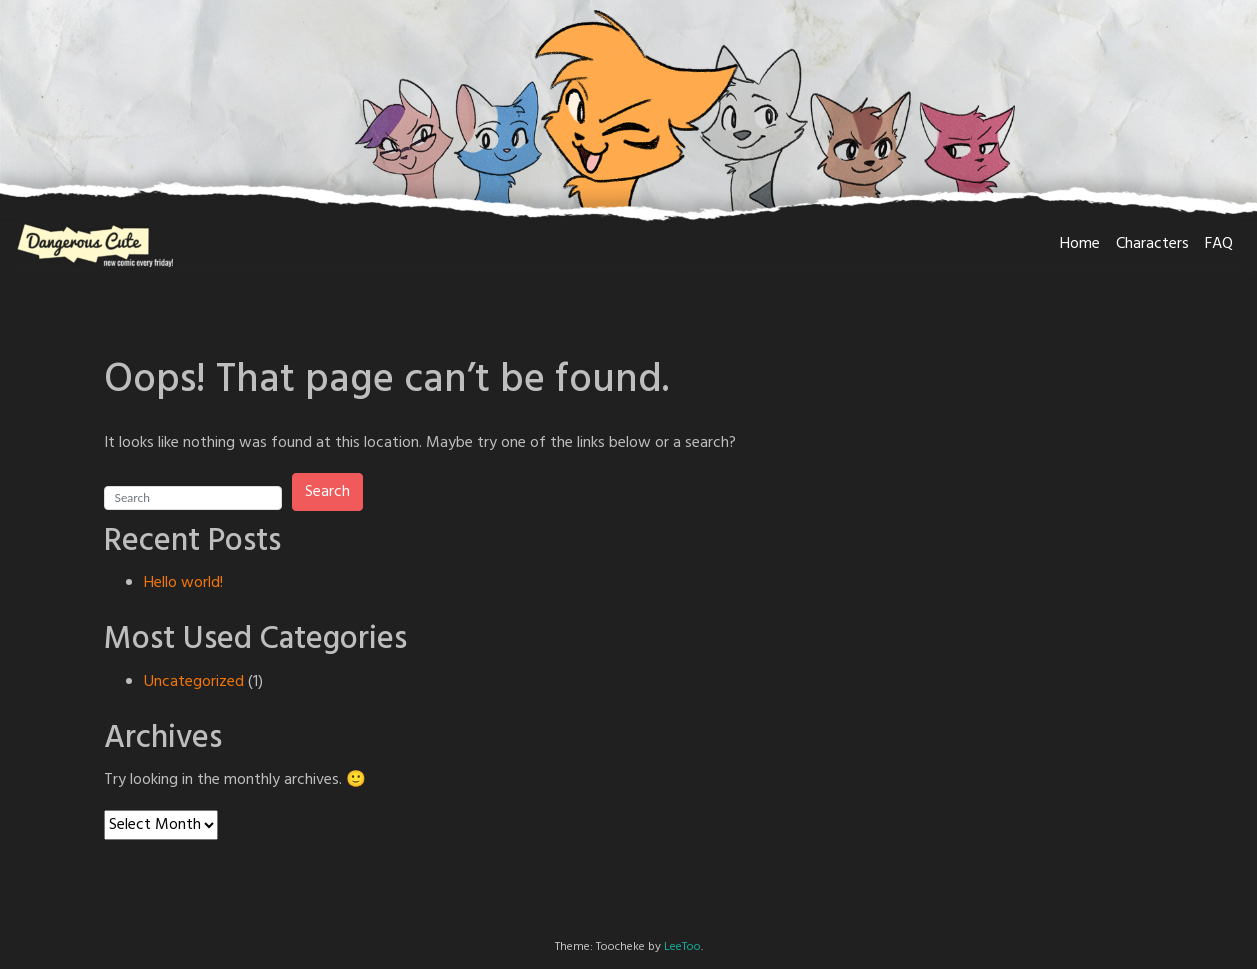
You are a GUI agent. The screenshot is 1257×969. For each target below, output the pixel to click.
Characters (1152, 244)
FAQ (1219, 244)
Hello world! (183, 583)
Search (327, 492)
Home (1080, 244)
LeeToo (682, 947)
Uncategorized (194, 682)
